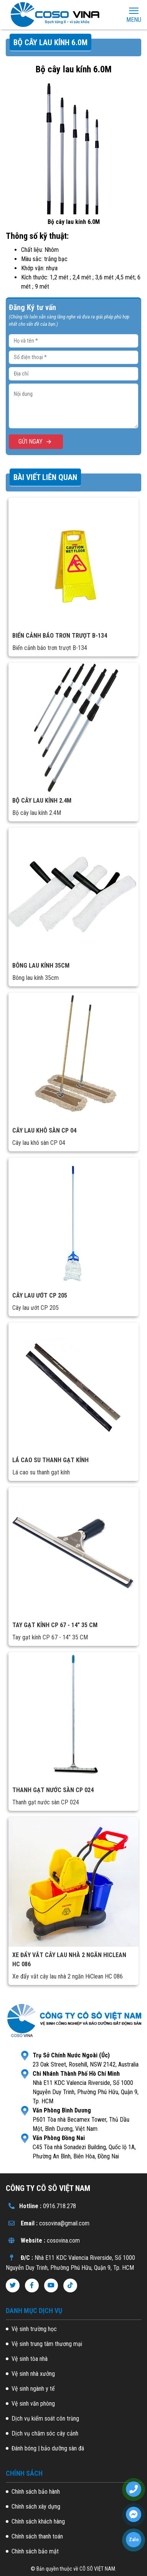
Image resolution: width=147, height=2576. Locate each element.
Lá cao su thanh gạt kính (50, 1460)
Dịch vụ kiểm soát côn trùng (45, 2418)
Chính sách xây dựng (36, 2506)
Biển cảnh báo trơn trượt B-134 (59, 635)
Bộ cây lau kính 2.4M (41, 800)
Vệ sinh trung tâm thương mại (47, 2343)
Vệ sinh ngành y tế (33, 2388)
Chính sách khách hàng (38, 2521)
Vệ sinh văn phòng (33, 2403)
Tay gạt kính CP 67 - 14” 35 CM (54, 1625)
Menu (133, 14)
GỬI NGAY (35, 441)
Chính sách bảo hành (36, 2491)
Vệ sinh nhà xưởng (33, 2373)
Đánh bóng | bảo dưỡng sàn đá (48, 2448)
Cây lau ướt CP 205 (39, 1295)
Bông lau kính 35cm (40, 965)
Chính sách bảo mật (35, 2551)
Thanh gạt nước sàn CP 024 (53, 1790)
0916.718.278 (59, 2206)
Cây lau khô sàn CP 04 (44, 1130)
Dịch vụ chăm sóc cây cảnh (45, 2433)
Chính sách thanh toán (37, 2536)
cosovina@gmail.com (64, 2223)
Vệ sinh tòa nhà (30, 2358)
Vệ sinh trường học (34, 2329)
